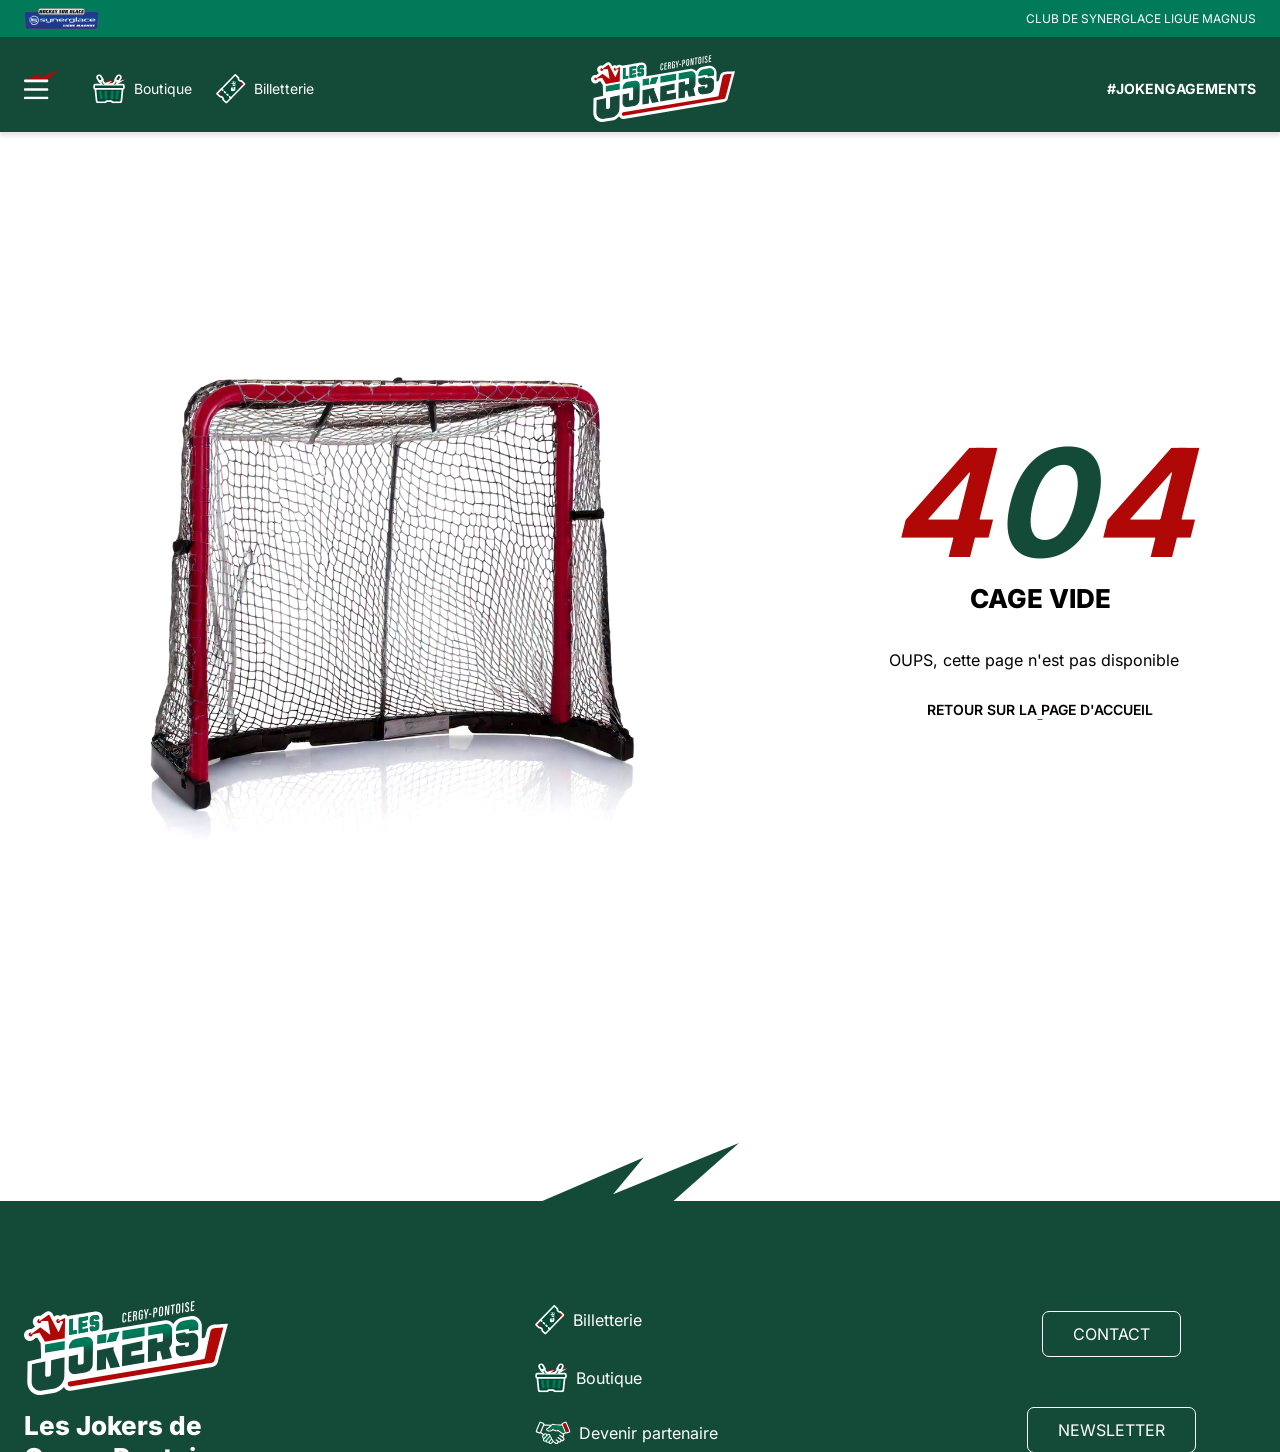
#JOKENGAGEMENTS (1181, 88)
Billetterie (265, 89)
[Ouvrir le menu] (41, 85)
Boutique (142, 89)
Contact (1111, 1334)
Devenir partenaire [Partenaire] (626, 1433)
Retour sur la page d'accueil (1040, 710)
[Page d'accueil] (663, 88)
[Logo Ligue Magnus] (61, 18)
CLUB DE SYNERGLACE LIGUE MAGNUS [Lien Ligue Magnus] (1141, 18)
